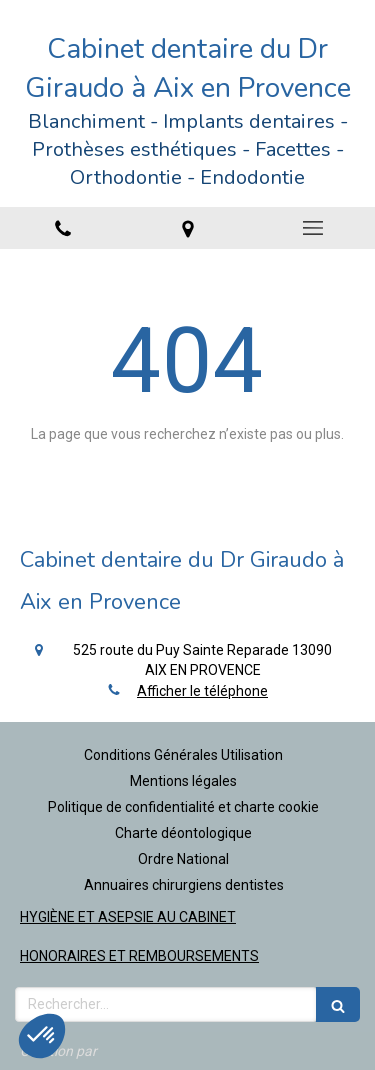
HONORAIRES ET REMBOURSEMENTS (139, 956)
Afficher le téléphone (202, 691)
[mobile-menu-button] (312, 228)
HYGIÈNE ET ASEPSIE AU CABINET (128, 917)
